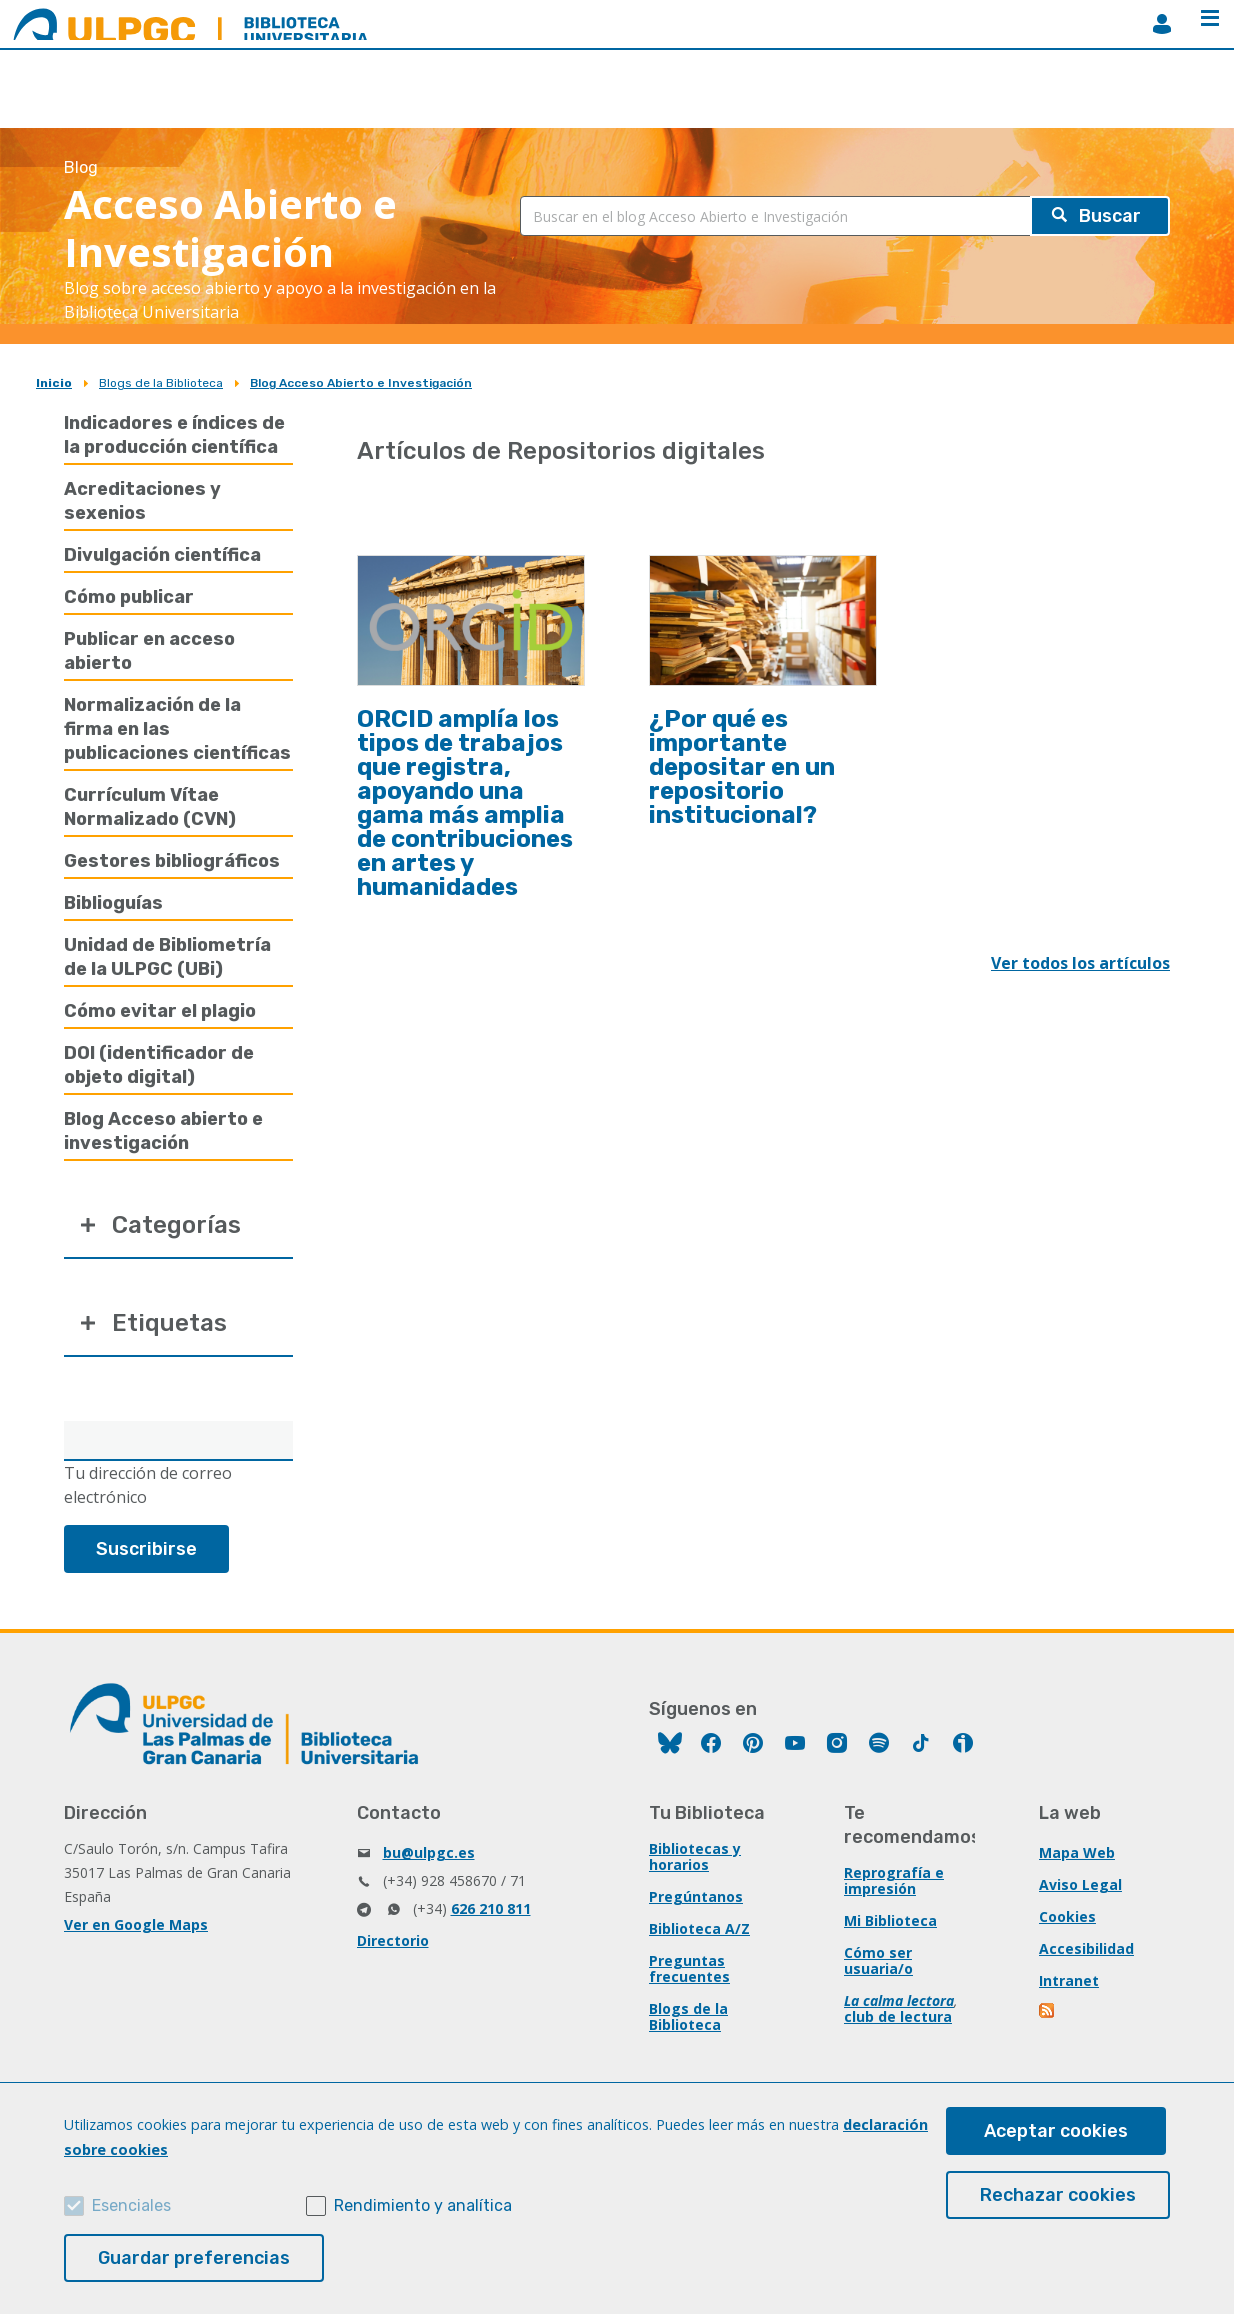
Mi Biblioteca (890, 1920)
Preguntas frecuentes (689, 1968)
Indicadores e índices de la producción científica (174, 435)
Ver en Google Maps (136, 1924)
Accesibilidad (1086, 1948)
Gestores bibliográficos (172, 861)
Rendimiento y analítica (423, 2205)
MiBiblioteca (1162, 24)
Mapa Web (1077, 1852)
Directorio (393, 1940)
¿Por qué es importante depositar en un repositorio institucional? (742, 767)
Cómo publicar (129, 597)
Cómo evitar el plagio (160, 1011)
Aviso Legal (1080, 1884)
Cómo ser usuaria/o (878, 1960)
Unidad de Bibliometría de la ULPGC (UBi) (167, 957)
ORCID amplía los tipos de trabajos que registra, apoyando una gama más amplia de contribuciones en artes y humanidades (465, 803)
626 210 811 (491, 1908)
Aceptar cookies (1056, 2131)
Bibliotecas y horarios (695, 1856)
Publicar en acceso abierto (149, 651)
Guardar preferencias (194, 2258)
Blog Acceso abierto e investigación (163, 1131)
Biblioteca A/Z (699, 1928)
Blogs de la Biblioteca (161, 383)
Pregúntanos (696, 1896)
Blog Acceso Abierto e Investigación (361, 383)
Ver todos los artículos (1080, 963)
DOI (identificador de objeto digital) (159, 1065)
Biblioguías (113, 903)
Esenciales (131, 2205)
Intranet (1069, 1980)
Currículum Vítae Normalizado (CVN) (150, 807)
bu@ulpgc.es (429, 1852)
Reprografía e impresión (894, 1880)
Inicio (54, 383)
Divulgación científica (162, 555)
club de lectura (898, 2016)
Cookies (1067, 1916)
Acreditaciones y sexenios (142, 501)
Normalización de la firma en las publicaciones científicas (177, 729)
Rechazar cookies (1058, 2195)
